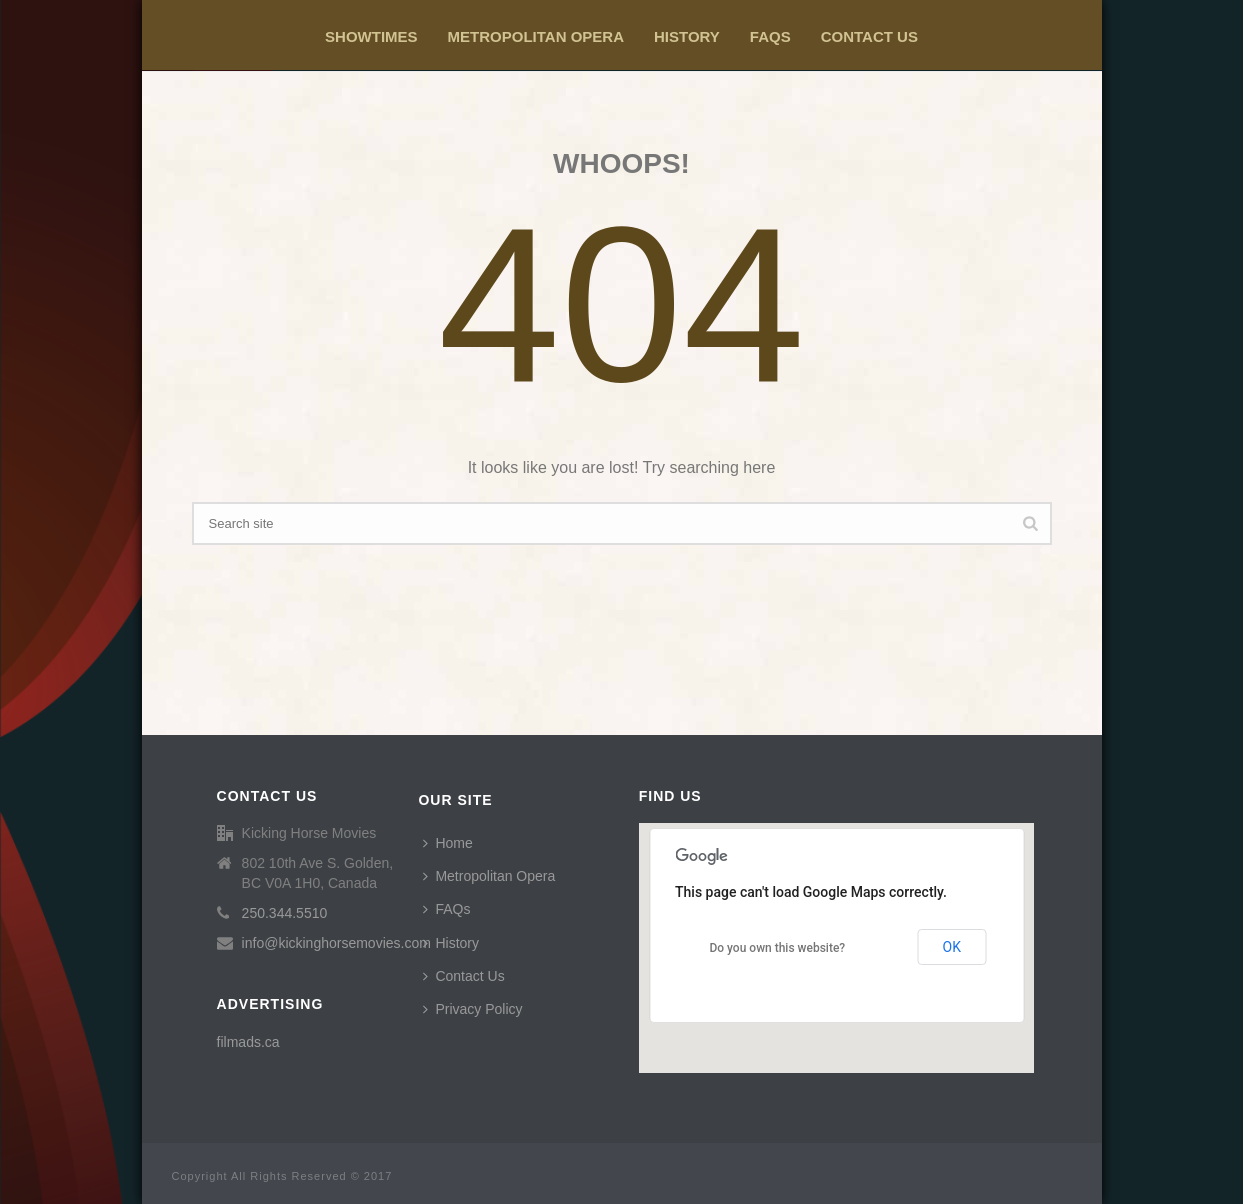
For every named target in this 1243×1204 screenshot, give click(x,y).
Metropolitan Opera (536, 36)
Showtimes (371, 36)
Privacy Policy (472, 1009)
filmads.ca (248, 1042)
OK (952, 947)
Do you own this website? (777, 948)
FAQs (770, 36)
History (687, 36)
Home (447, 843)
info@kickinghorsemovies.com (336, 943)
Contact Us (869, 36)
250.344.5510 (285, 913)
